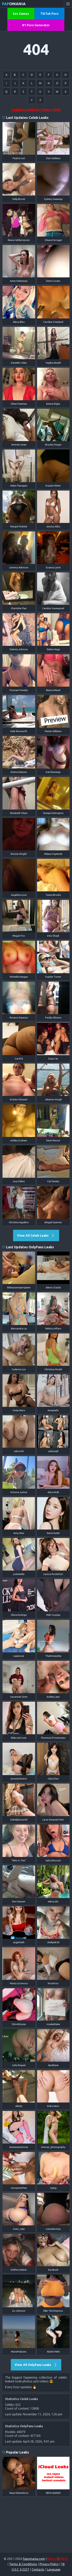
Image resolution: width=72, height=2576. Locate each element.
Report (52, 2558)
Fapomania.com (34, 2558)
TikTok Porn (49, 13)
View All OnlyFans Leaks (36, 2365)
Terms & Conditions (23, 2564)
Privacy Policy (49, 2564)
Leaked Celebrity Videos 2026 (36, 110)
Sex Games (21, 13)
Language (53, 2569)
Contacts (38, 2569)
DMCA (63, 2558)
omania (14, 4)
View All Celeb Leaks (36, 1235)
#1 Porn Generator (36, 25)
